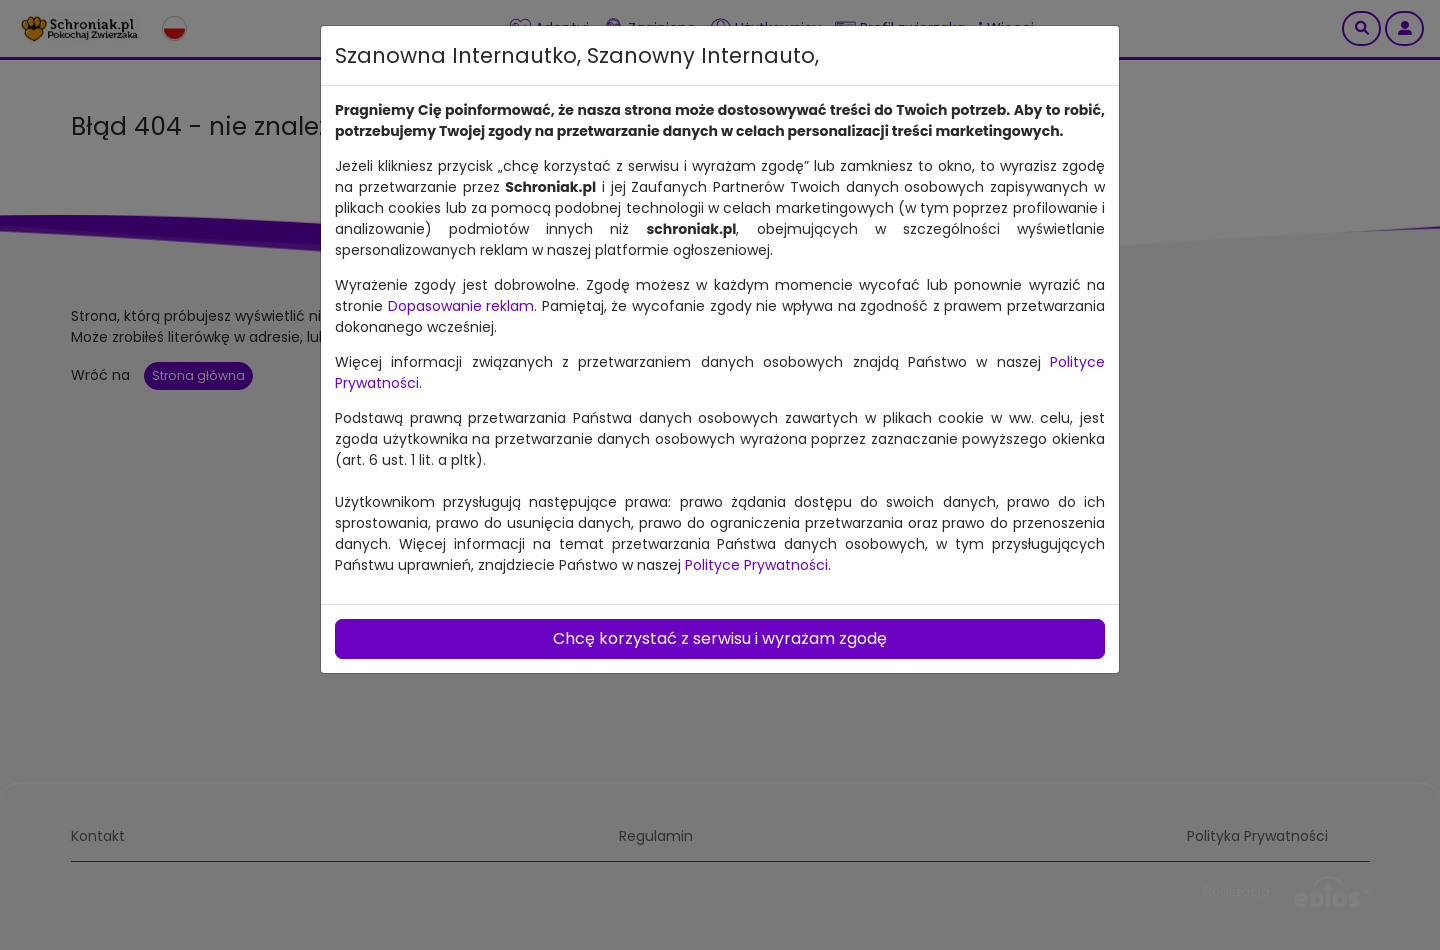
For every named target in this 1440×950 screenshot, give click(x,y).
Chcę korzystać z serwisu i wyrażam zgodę (720, 638)
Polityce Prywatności (756, 565)
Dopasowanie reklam (461, 306)
